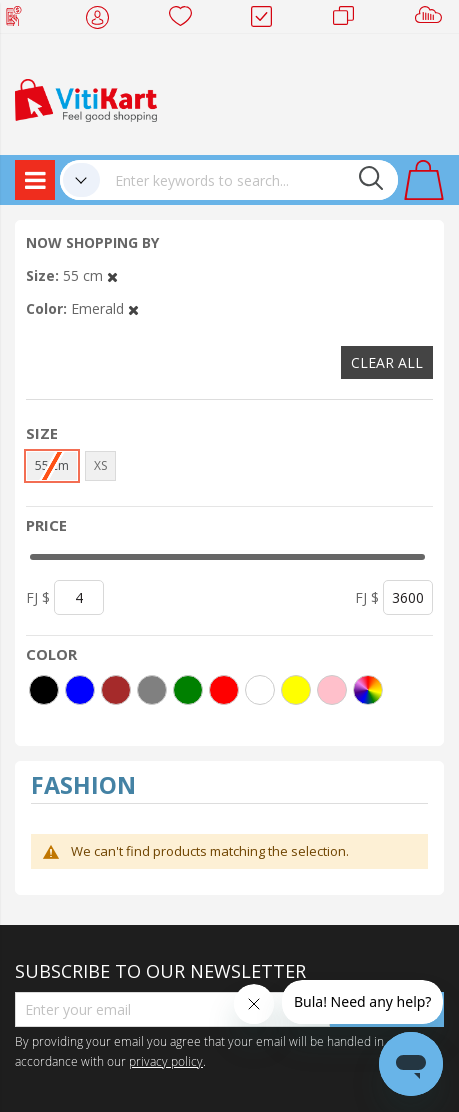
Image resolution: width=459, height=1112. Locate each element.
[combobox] (249, 180)
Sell (432, 20)
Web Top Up (21, 20)
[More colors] (368, 690)
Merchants (350, 20)
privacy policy (166, 1061)
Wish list (186, 20)
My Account (103, 20)
